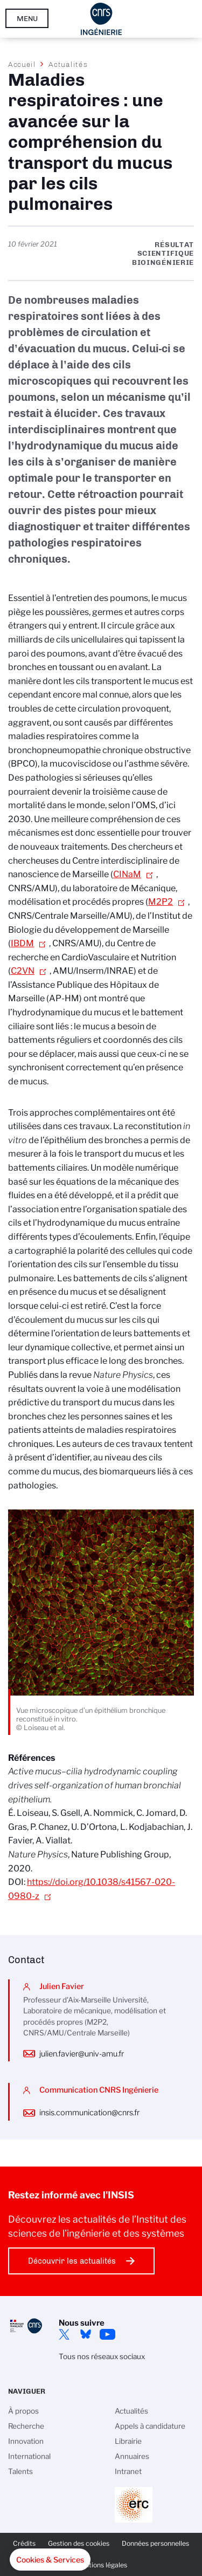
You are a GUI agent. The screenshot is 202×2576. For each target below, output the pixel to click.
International (29, 2456)
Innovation (26, 2441)
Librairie (128, 2441)
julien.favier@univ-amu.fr (81, 2054)
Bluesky (86, 2334)
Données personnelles (155, 2543)
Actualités (67, 64)
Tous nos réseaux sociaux (102, 2356)
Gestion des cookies (78, 2543)
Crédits (24, 2543)
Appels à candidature (150, 2426)
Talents (20, 2471)
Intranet (128, 2471)
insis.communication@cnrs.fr (89, 2112)
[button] (50, 2559)
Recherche (26, 2426)
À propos (23, 2411)
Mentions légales (101, 2565)
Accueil (22, 64)
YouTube (107, 2334)
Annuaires (132, 2456)
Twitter (64, 2334)
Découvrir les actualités (72, 2261)
